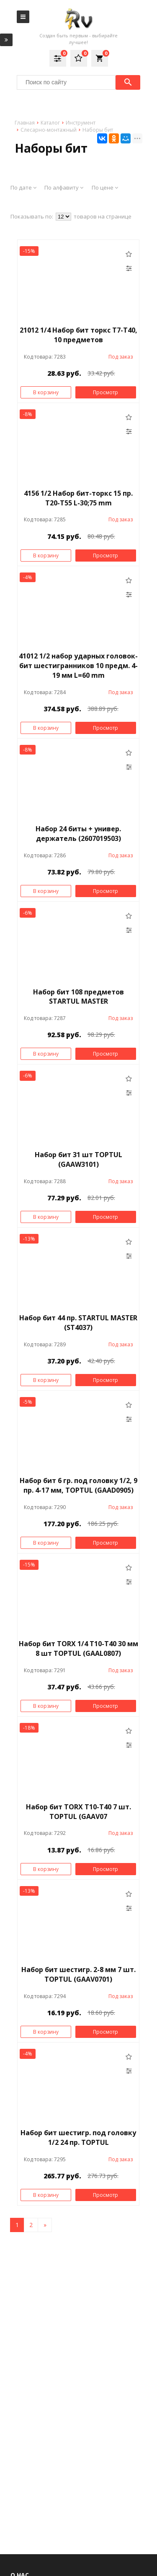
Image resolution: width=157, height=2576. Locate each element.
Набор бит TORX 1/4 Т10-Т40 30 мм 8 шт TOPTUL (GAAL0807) (78, 1648)
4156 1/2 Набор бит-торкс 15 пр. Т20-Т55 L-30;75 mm (78, 498)
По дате (23, 187)
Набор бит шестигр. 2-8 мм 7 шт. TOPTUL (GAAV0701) (78, 1974)
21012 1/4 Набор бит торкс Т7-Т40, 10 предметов (78, 334)
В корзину (46, 392)
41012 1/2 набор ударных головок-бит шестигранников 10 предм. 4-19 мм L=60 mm (78, 665)
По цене (105, 187)
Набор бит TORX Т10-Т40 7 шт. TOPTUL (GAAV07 (78, 1811)
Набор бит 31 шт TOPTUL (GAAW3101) (78, 1159)
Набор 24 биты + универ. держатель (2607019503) (78, 833)
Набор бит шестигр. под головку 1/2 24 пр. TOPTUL (78, 2137)
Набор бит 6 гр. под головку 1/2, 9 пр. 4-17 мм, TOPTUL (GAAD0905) (78, 1485)
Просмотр (105, 392)
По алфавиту (63, 187)
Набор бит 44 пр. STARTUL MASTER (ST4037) (78, 1322)
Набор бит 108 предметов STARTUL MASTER (78, 996)
